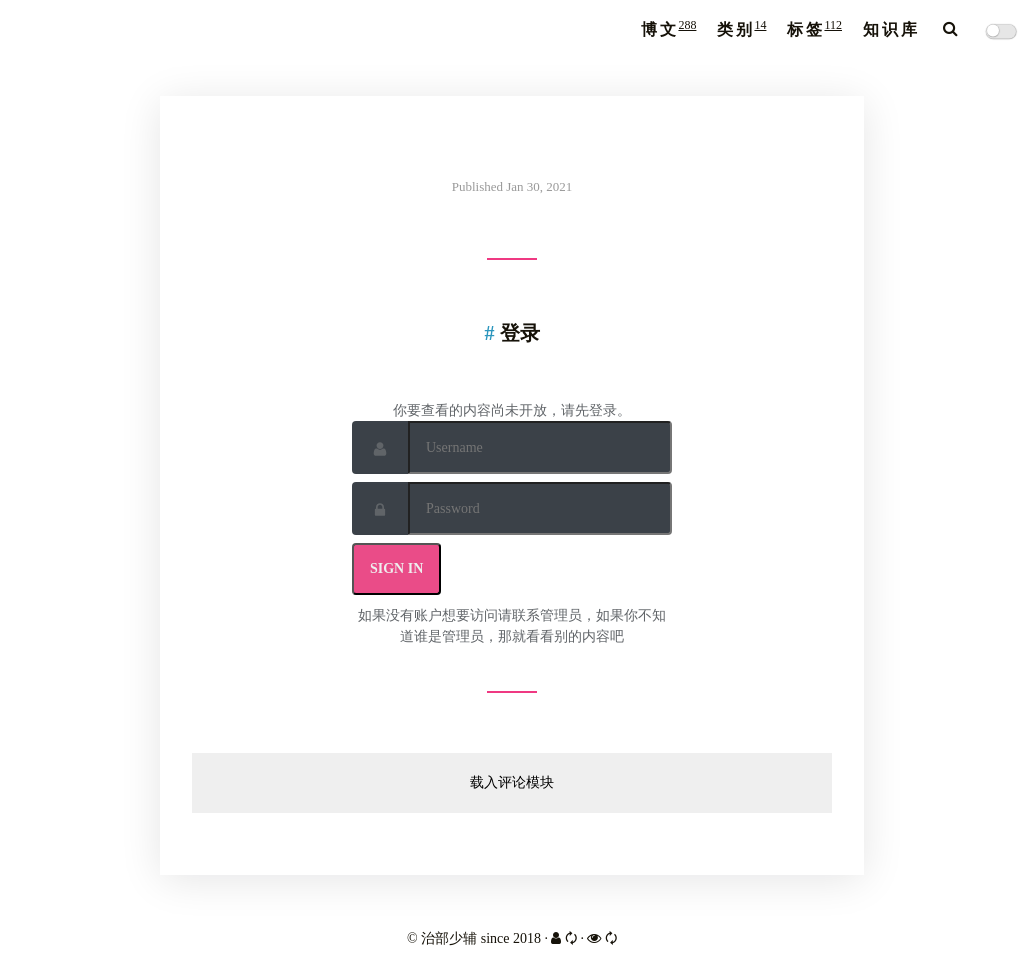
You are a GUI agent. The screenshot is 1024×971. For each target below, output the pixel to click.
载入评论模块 (512, 782)
